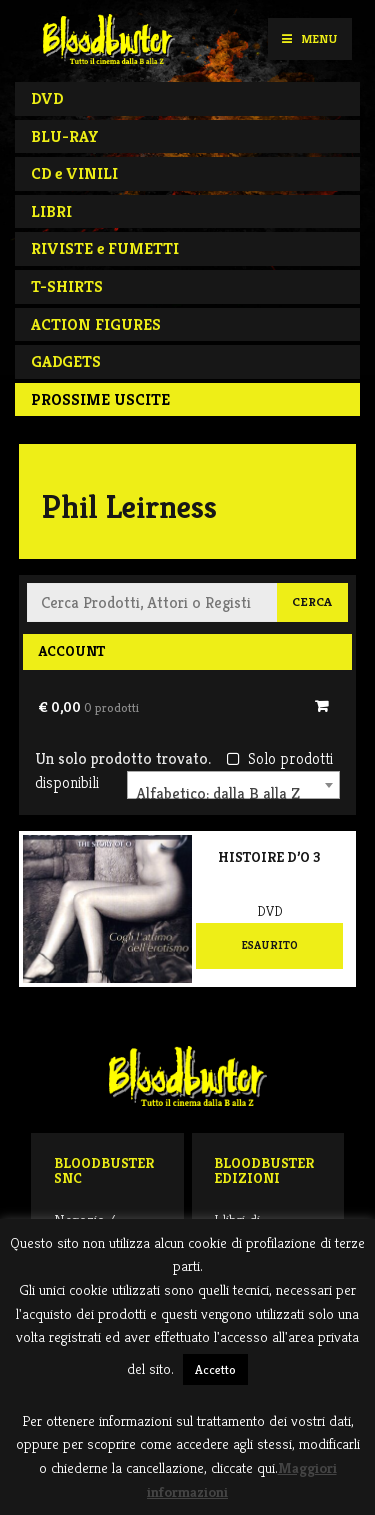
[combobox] (233, 785)
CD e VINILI (74, 173)
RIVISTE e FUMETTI (105, 248)
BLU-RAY (65, 136)
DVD (47, 98)
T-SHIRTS (67, 286)
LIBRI (51, 211)
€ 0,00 (88, 707)
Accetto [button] (215, 1369)
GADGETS (66, 361)
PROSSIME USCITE (100, 399)
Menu (309, 38)
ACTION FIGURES (96, 324)
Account (71, 651)
